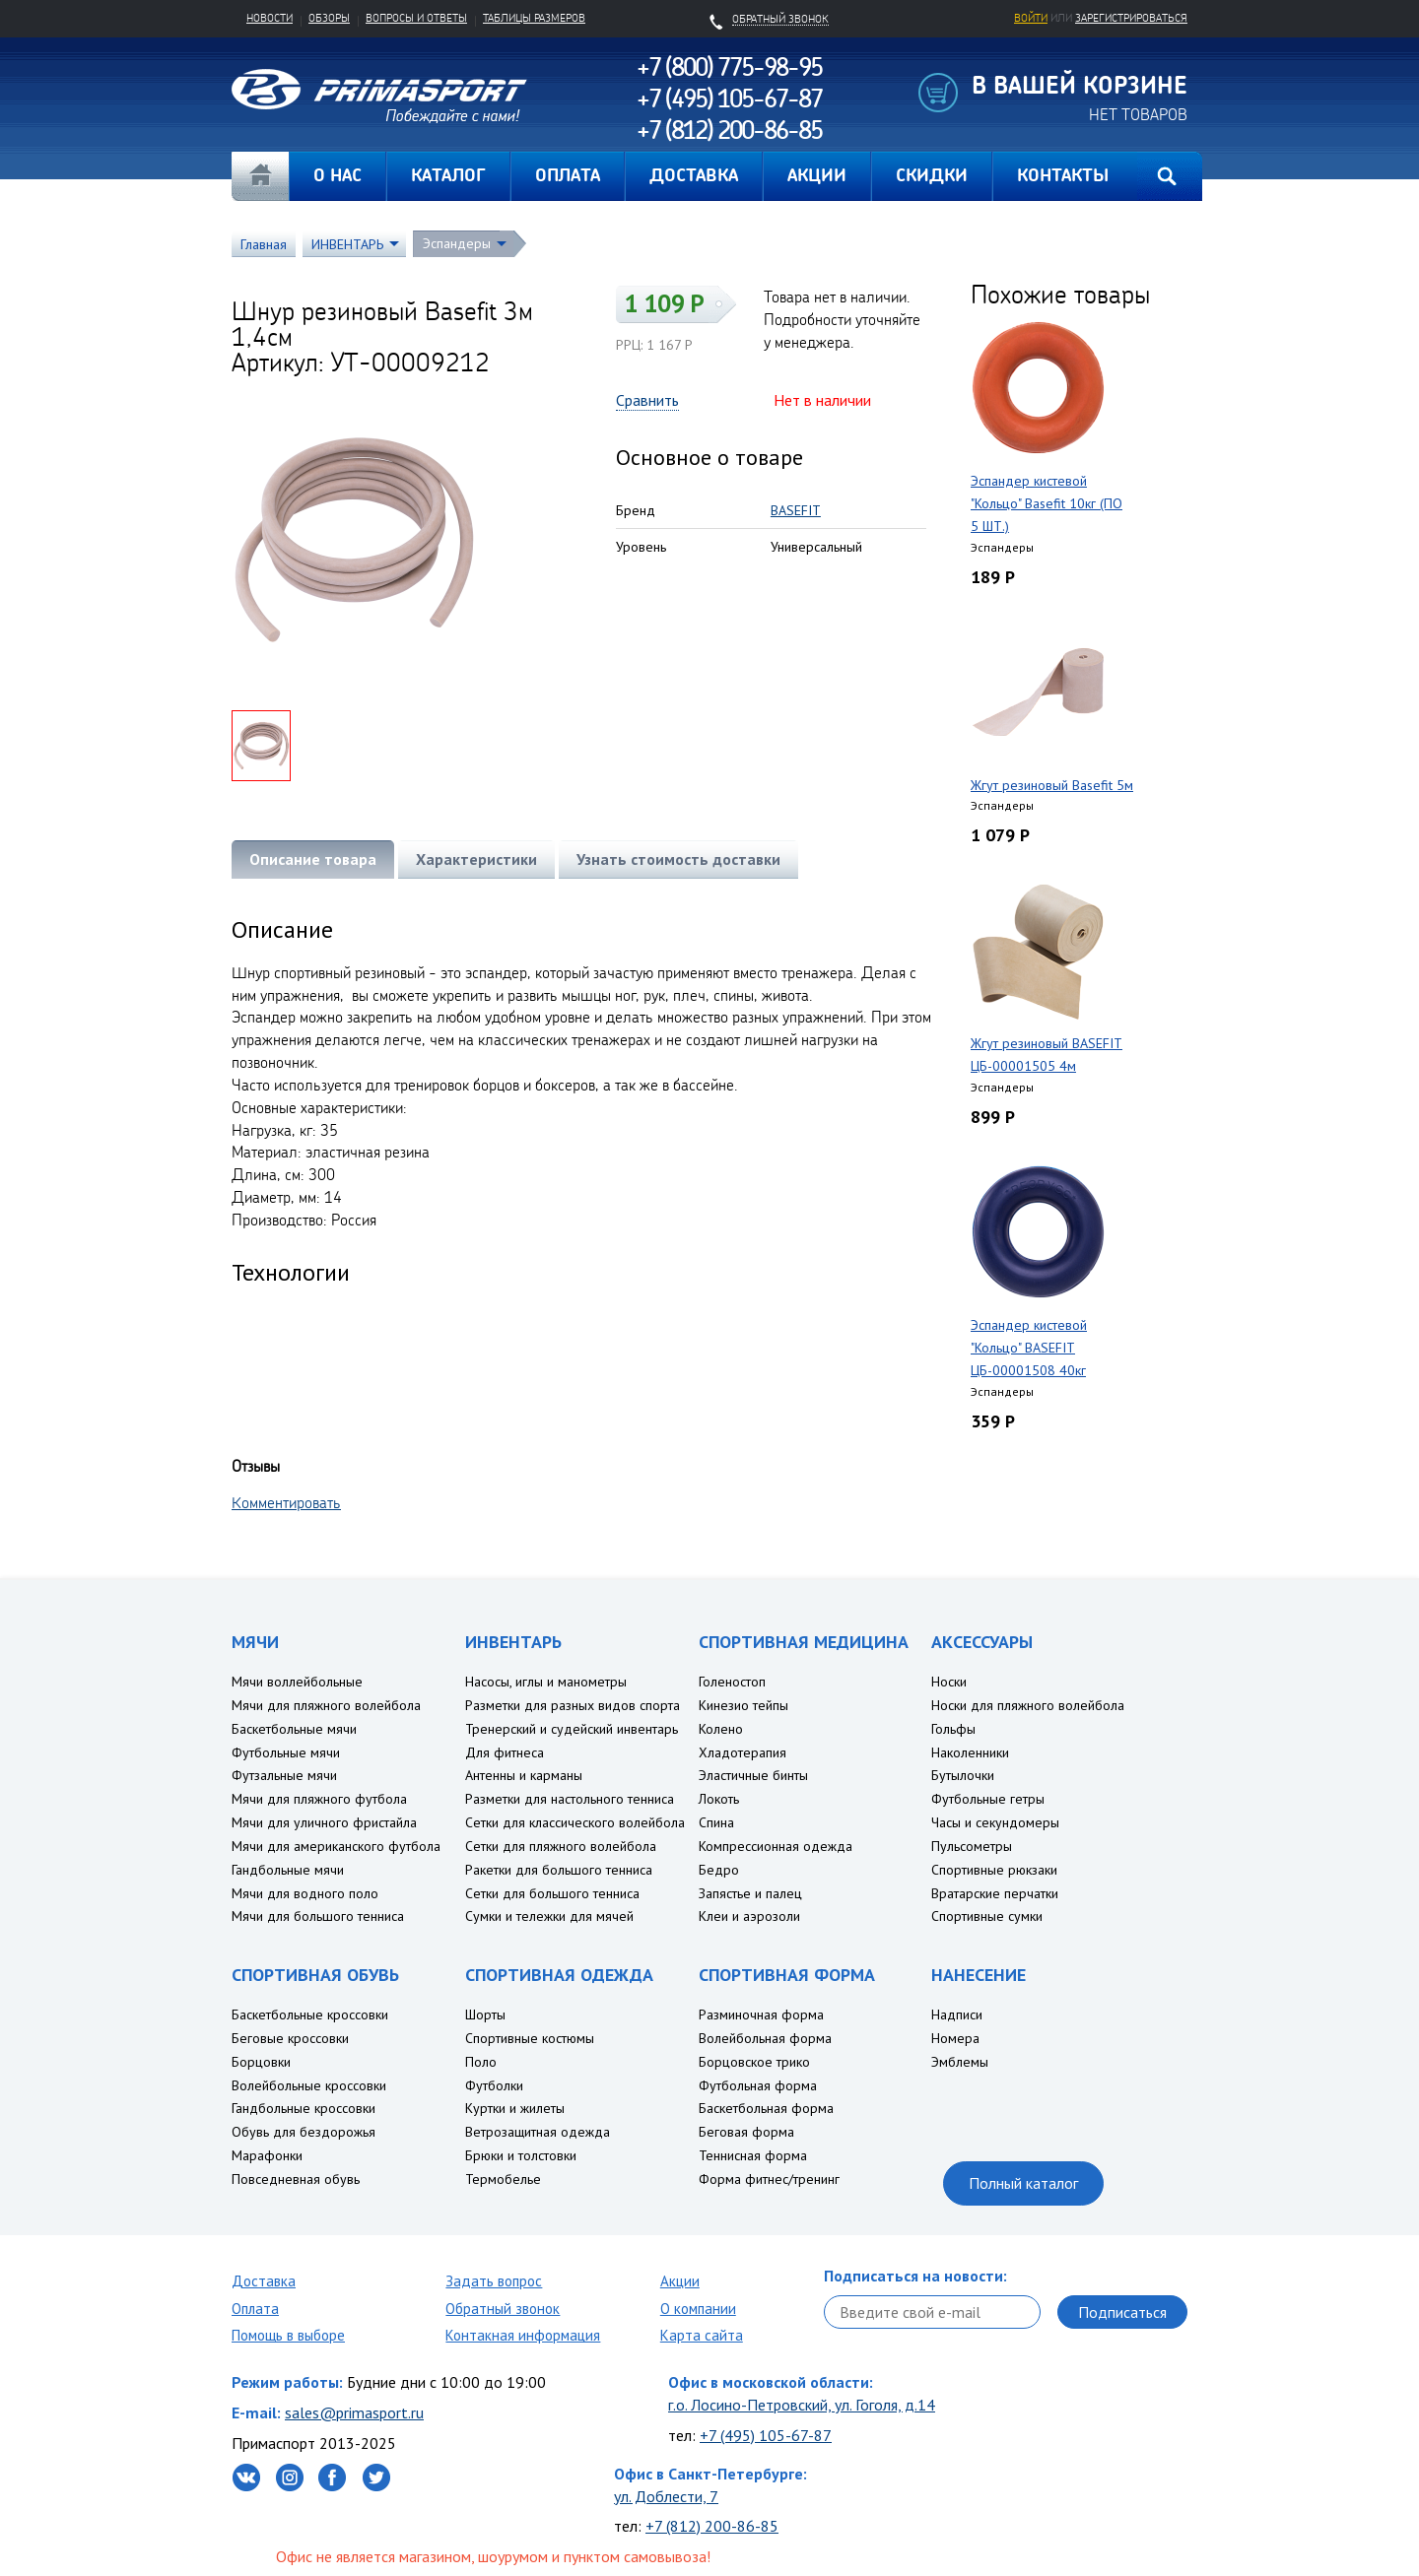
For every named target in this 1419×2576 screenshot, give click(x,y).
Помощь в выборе (288, 2335)
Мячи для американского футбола (336, 1846)
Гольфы (953, 1729)
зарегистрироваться (1131, 18)
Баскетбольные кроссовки (310, 2014)
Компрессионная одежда (775, 1846)
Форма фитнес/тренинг (769, 2179)
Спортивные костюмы (529, 2038)
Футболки (494, 2085)
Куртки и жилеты (515, 2108)
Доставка (264, 2281)
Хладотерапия (742, 1752)
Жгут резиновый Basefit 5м (1052, 785)
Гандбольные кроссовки (303, 2108)
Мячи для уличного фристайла (324, 1822)
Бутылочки (962, 1775)
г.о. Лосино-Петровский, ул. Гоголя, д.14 (801, 2404)
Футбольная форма (758, 2085)
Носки (949, 1681)
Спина (716, 1822)
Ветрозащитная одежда (537, 2132)
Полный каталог (1023, 2183)
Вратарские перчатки (994, 1893)
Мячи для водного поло (305, 1893)
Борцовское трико (754, 2062)
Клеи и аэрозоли (749, 1916)
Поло (481, 2062)
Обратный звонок (502, 2308)
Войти (1030, 18)
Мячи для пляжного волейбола (326, 1705)
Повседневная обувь (296, 2179)
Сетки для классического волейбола (575, 1822)
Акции (680, 2281)
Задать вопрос (493, 2281)
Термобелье (503, 2179)
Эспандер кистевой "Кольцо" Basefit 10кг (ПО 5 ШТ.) (1046, 503)
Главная (260, 176)
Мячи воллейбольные (297, 1681)
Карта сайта (701, 2335)
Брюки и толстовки (520, 2155)
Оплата (255, 2308)
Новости (269, 18)
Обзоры (329, 18)
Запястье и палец (750, 1893)
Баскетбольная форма (766, 2108)
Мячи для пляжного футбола (319, 1799)
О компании (698, 2308)
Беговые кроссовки (290, 2038)
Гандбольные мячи (288, 1870)
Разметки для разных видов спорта (572, 1705)
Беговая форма (746, 2132)
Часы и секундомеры (995, 1822)
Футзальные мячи (284, 1775)
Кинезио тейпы (743, 1705)
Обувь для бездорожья (303, 2132)
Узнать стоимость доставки (678, 859)
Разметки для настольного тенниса (569, 1799)
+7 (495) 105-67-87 (766, 2435)
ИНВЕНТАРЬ (347, 244)
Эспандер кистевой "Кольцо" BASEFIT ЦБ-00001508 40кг (1029, 1347)
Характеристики (476, 859)
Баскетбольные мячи (294, 1729)
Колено (721, 1729)
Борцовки (261, 2062)
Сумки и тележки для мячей (549, 1916)
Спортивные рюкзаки (994, 1870)
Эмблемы (959, 2062)
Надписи (956, 2014)
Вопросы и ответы (416, 18)
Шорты (485, 2014)
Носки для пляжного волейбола (1027, 1705)
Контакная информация (522, 2335)
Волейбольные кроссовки (309, 2085)
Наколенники (970, 1752)
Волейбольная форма (765, 2038)
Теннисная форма (753, 2155)
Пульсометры (971, 1846)
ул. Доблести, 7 (666, 2496)
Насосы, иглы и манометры (546, 1681)
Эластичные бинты (753, 1775)
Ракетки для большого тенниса (558, 1870)
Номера (955, 2038)
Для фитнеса (504, 1752)
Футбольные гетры (988, 1799)
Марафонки (267, 2155)
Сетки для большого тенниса (552, 1893)
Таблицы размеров (534, 18)
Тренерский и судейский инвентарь (571, 1729)
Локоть (719, 1799)
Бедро (719, 1870)
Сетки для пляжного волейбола (560, 1846)
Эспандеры (457, 243)
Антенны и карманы (523, 1775)
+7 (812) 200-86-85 (711, 2526)
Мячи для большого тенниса (318, 1916)
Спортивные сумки (987, 1916)
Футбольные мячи (286, 1752)
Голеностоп (732, 1681)
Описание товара (312, 859)
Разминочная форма (761, 2014)
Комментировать (286, 1502)
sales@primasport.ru (354, 2412)
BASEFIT (796, 510)
